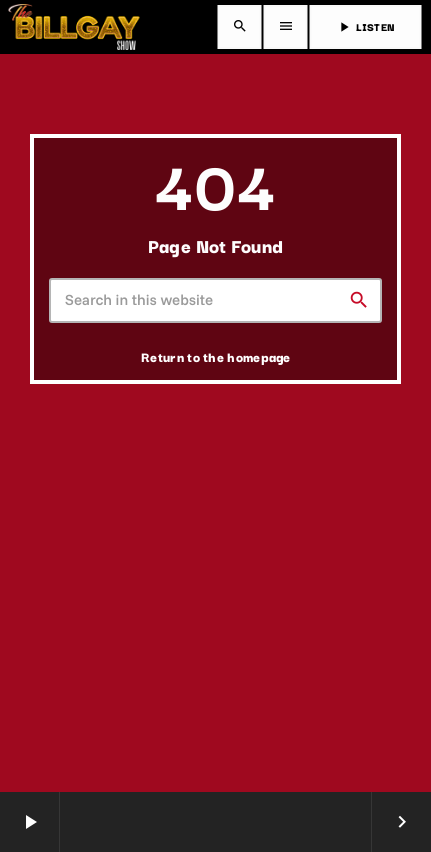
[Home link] (74, 27)
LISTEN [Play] (365, 26)
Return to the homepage (216, 356)
